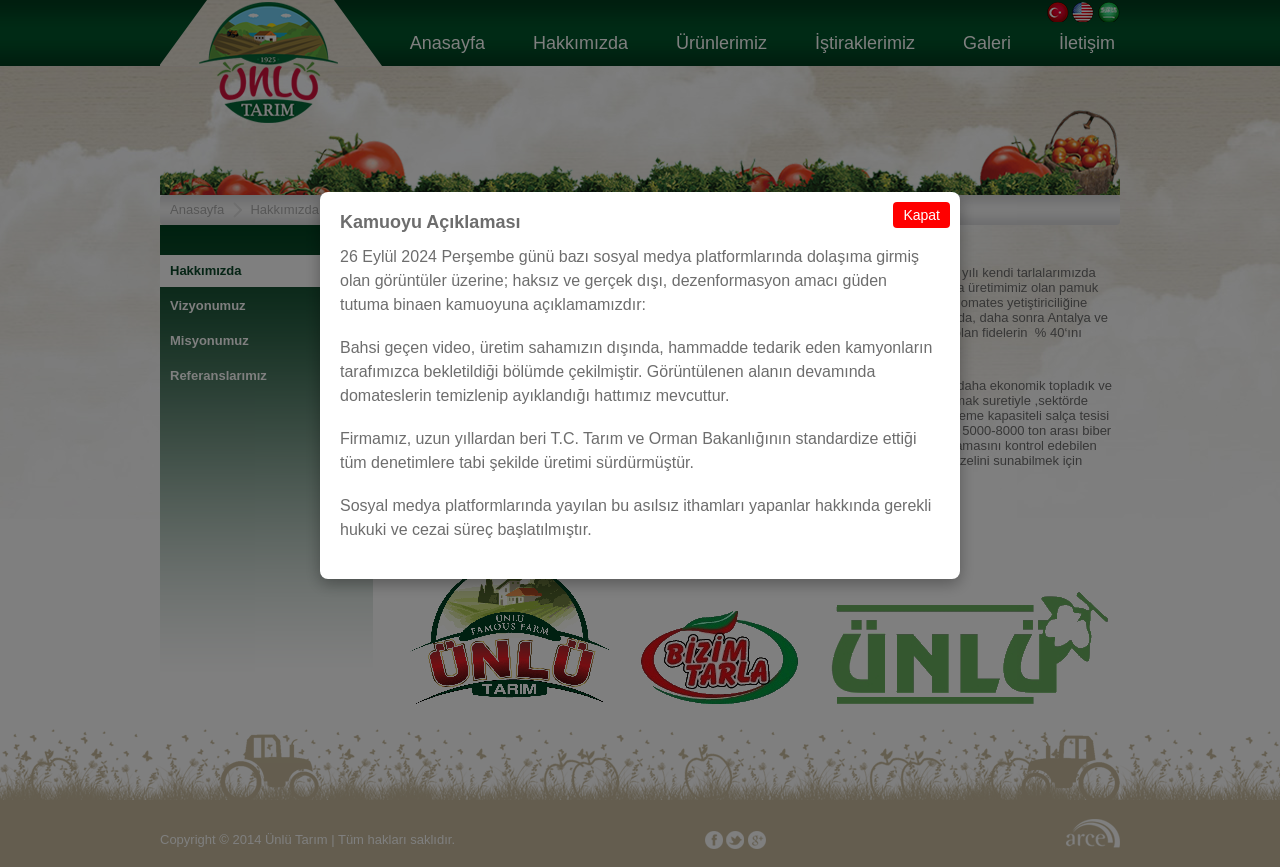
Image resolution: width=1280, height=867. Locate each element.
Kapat (921, 215)
